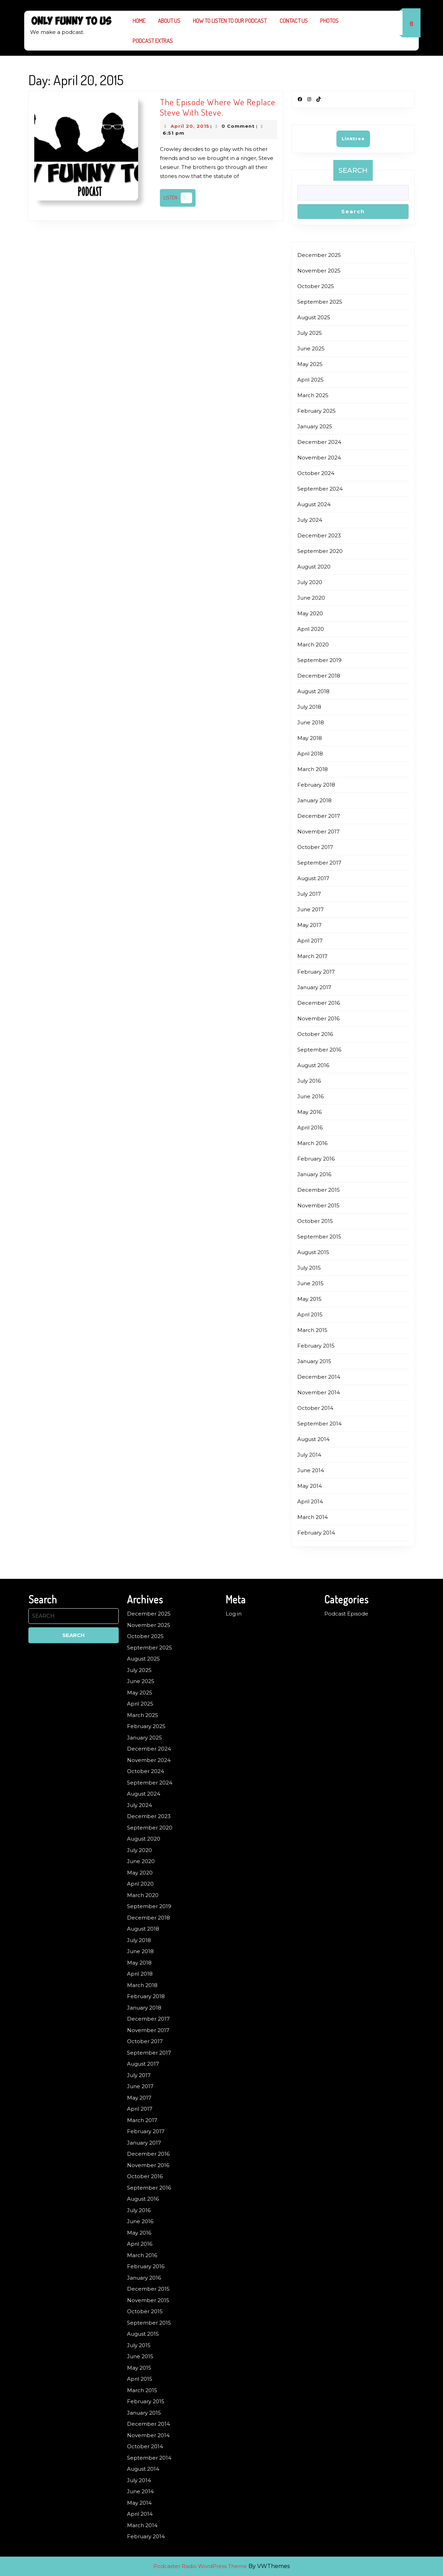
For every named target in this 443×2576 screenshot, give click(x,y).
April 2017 (310, 940)
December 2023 (319, 535)
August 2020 (314, 566)
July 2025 (309, 333)
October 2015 (315, 1221)
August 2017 (313, 878)
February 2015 (316, 1345)
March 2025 (312, 395)
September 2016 (319, 1049)
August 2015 (313, 1252)
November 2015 (318, 1205)
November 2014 (318, 1392)
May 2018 (309, 738)
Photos (329, 20)
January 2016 (314, 1174)
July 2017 (309, 894)
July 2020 (309, 582)
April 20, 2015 (190, 126)
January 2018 (314, 800)
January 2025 (314, 426)
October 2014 (315, 1408)
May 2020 (310, 613)
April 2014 (310, 1501)
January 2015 (314, 1361)
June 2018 (310, 722)
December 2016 (318, 1003)
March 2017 (312, 956)
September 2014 (319, 1423)
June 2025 (311, 348)
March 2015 (312, 1330)
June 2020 (311, 597)
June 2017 (310, 909)
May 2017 (309, 925)
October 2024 (315, 473)
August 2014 (313, 1439)
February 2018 (316, 784)
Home (139, 20)
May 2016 (309, 1112)
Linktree (353, 138)
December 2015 (318, 1190)
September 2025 (319, 301)
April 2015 (310, 1314)
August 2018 (313, 691)
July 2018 (309, 707)
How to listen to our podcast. (230, 20)
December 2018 (318, 675)
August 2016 (313, 1065)
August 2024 (314, 504)
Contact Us (294, 20)
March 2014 (312, 1517)
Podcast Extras (153, 40)
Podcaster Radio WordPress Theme (200, 2566)
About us (169, 20)
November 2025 (319, 270)
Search (353, 170)
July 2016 (309, 1080)
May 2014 (309, 1486)
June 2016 (310, 1096)
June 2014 (310, 1470)
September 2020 (320, 551)
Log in (234, 1613)
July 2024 (309, 520)
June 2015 (310, 1283)
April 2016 (310, 1127)
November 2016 (318, 1018)
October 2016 (315, 1034)
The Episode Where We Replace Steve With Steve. (217, 107)
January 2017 (314, 987)
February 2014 (316, 1532)
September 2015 (319, 1236)
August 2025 (313, 317)
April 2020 (310, 629)
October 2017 (315, 847)
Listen (179, 197)
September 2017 (319, 862)
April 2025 (310, 379)
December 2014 (318, 1377)
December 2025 (319, 255)
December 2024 (319, 442)
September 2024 (320, 488)
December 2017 (318, 816)
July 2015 (309, 1267)
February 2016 (316, 1158)
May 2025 (310, 364)
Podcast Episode (346, 1613)
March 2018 (312, 769)
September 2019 (319, 660)
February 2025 (316, 411)
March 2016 (312, 1143)
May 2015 (309, 1299)
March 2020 (313, 644)
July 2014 (309, 1454)
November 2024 (319, 457)
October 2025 (315, 286)
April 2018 (310, 753)
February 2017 (316, 971)
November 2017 (318, 831)
